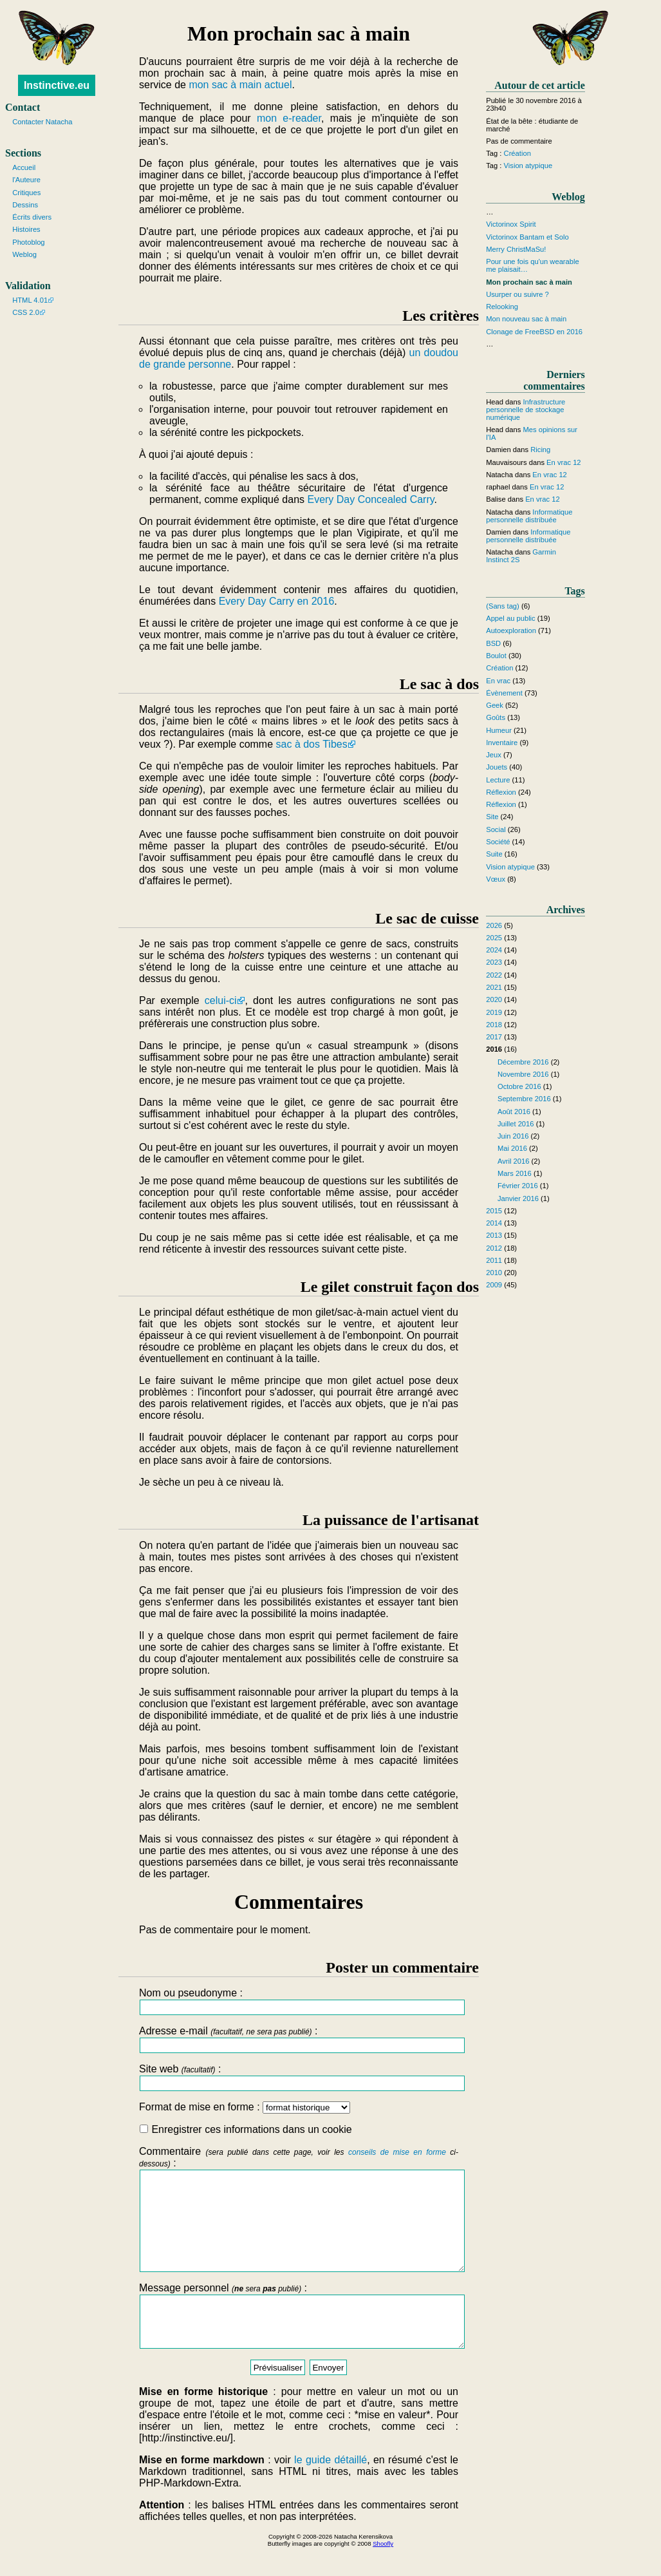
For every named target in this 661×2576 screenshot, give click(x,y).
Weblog (24, 254)
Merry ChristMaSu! (516, 249)
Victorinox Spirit (511, 224)
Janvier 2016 (518, 1198)
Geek (494, 705)
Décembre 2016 (523, 1062)
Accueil (23, 167)
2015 (494, 1211)
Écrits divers (31, 217)
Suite (494, 854)
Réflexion (501, 792)
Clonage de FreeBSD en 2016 (534, 332)
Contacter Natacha (42, 122)
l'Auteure (26, 180)
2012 (494, 1248)
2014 (494, 1223)
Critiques (26, 192)
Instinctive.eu (56, 85)
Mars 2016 (515, 1173)
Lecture (498, 780)
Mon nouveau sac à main (526, 319)
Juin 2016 (513, 1136)
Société (498, 842)
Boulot (496, 655)
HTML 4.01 (30, 300)
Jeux (493, 755)
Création (517, 153)
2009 (494, 1285)
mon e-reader (289, 118)
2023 (494, 962)
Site (492, 816)
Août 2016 (514, 1111)
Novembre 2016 (523, 1074)
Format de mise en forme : (244, 2106)
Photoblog (28, 242)
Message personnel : (298, 2340)
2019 (494, 1012)
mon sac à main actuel (240, 84)
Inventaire (501, 742)
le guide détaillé (330, 2488)
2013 (494, 1235)
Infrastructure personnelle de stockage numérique (525, 409)
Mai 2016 (512, 1148)
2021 (494, 987)
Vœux (495, 879)
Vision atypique (528, 165)
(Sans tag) (502, 606)
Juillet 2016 (516, 1124)
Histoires (26, 229)
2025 (494, 938)
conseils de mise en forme (397, 2152)
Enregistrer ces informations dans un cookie (246, 2129)
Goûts (495, 717)
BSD (493, 643)
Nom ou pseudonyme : (298, 2001)
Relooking (502, 306)
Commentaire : (298, 2218)
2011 (494, 1260)
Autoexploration (511, 630)
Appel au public (510, 618)
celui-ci (221, 1000)
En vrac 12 (563, 462)
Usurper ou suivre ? (517, 294)
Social (495, 829)
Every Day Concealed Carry (370, 499)
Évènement (504, 693)
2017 (494, 1037)
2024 (494, 950)
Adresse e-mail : (298, 2039)
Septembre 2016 (524, 1099)
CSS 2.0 (25, 312)
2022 (494, 975)
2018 (494, 1024)
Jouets (496, 767)
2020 (494, 999)
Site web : (298, 2077)
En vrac (498, 681)
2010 (494, 1272)
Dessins (25, 205)
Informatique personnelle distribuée (529, 516)
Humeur (499, 730)
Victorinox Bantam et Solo (527, 237)
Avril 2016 (514, 1161)
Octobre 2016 (519, 1086)
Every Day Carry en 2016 (277, 601)
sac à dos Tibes (312, 744)
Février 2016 (518, 1185)
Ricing (540, 449)
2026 (494, 925)
